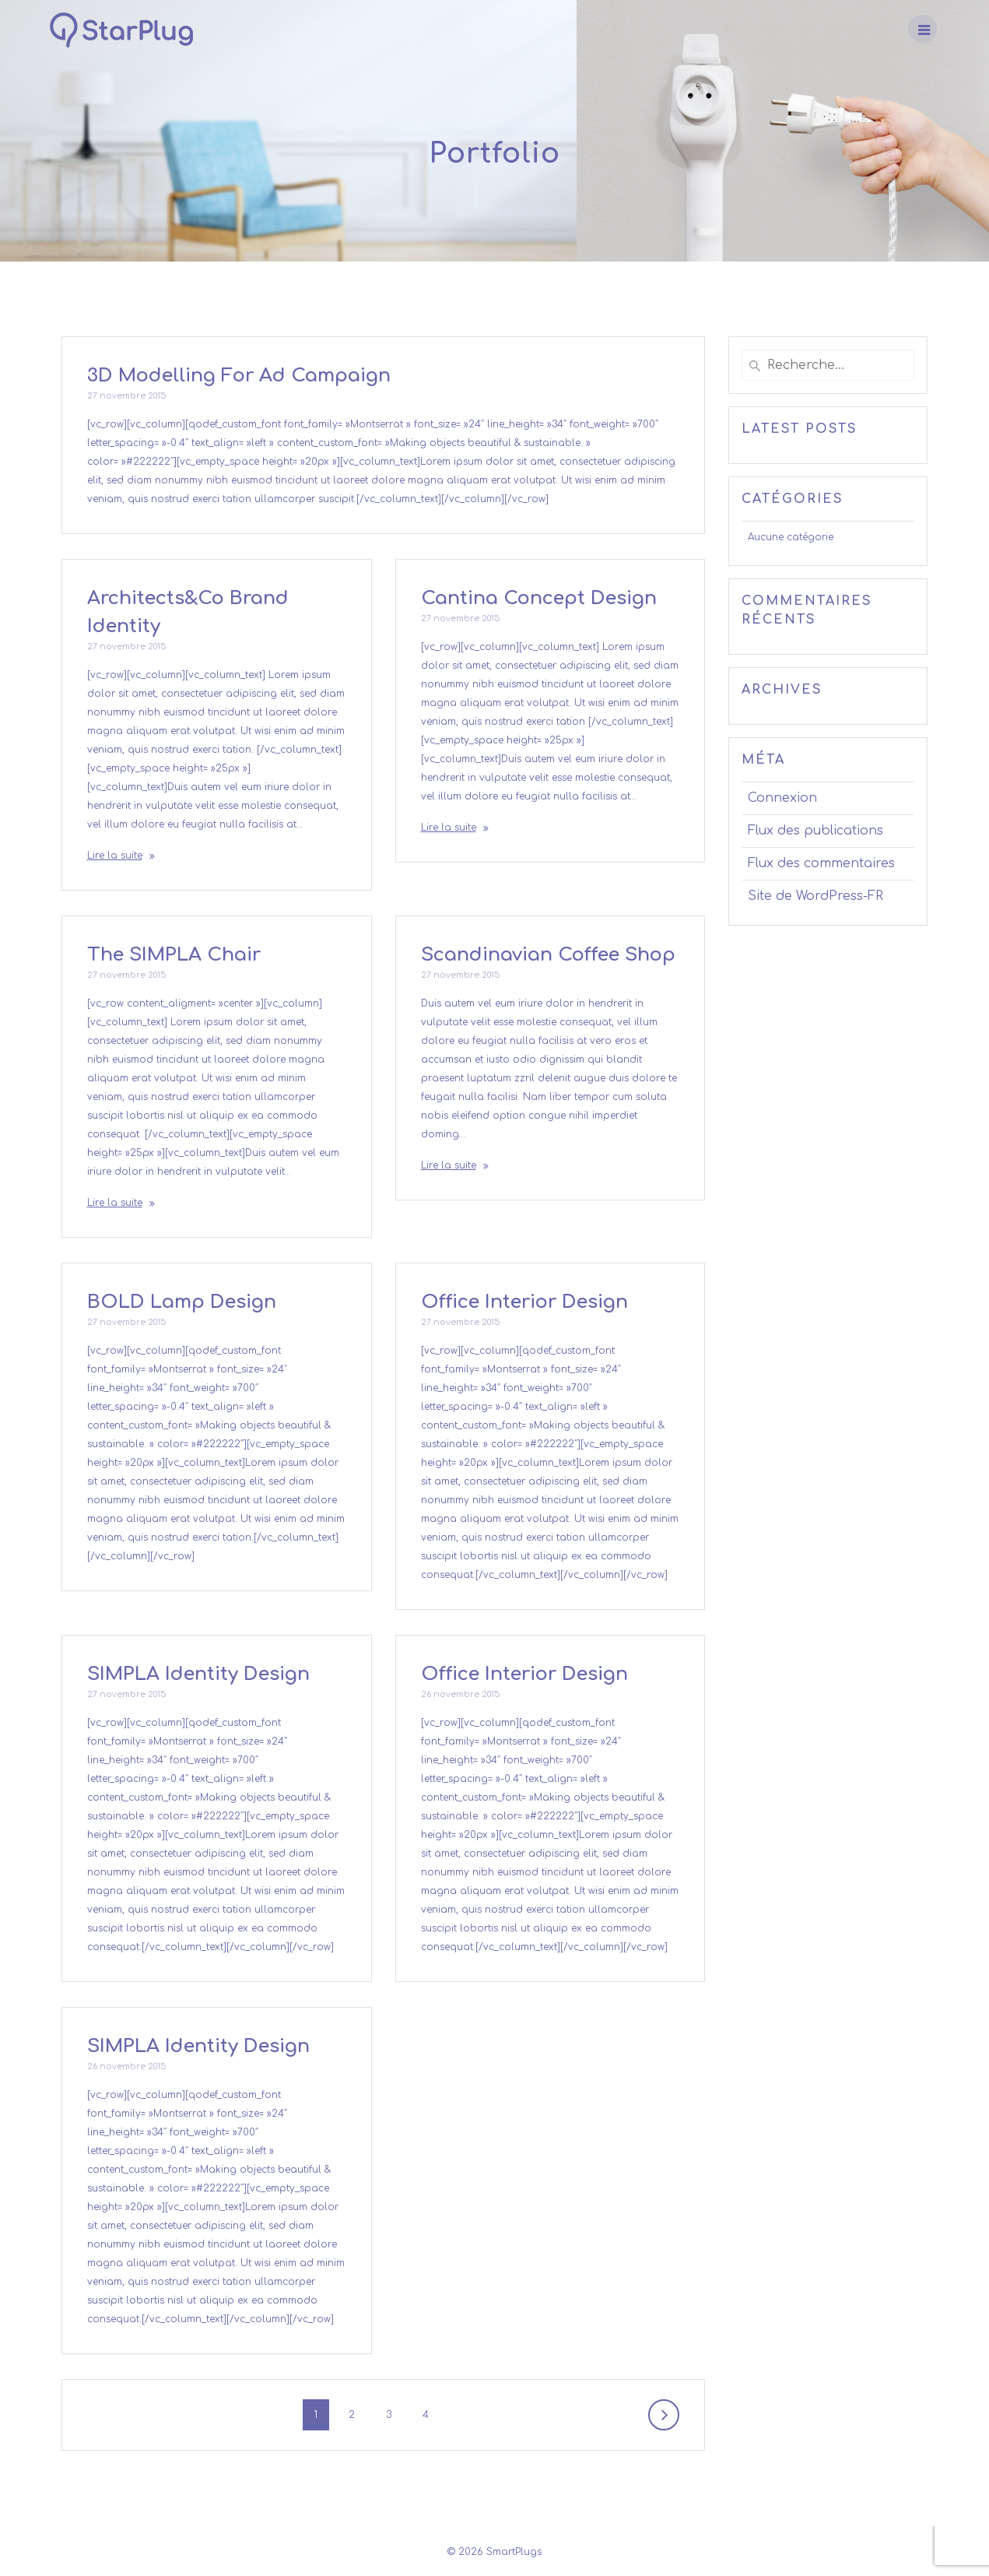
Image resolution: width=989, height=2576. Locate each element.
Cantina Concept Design (539, 598)
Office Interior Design (524, 1302)
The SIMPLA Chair (174, 954)
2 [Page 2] (357, 2412)
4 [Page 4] (431, 2412)
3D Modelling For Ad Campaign (239, 375)
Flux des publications (815, 831)
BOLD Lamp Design (181, 1302)
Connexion (782, 798)
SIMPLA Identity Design (198, 1674)
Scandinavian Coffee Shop (548, 954)
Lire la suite (114, 855)
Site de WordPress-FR (815, 896)
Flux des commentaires (821, 863)
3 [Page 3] (394, 2412)
